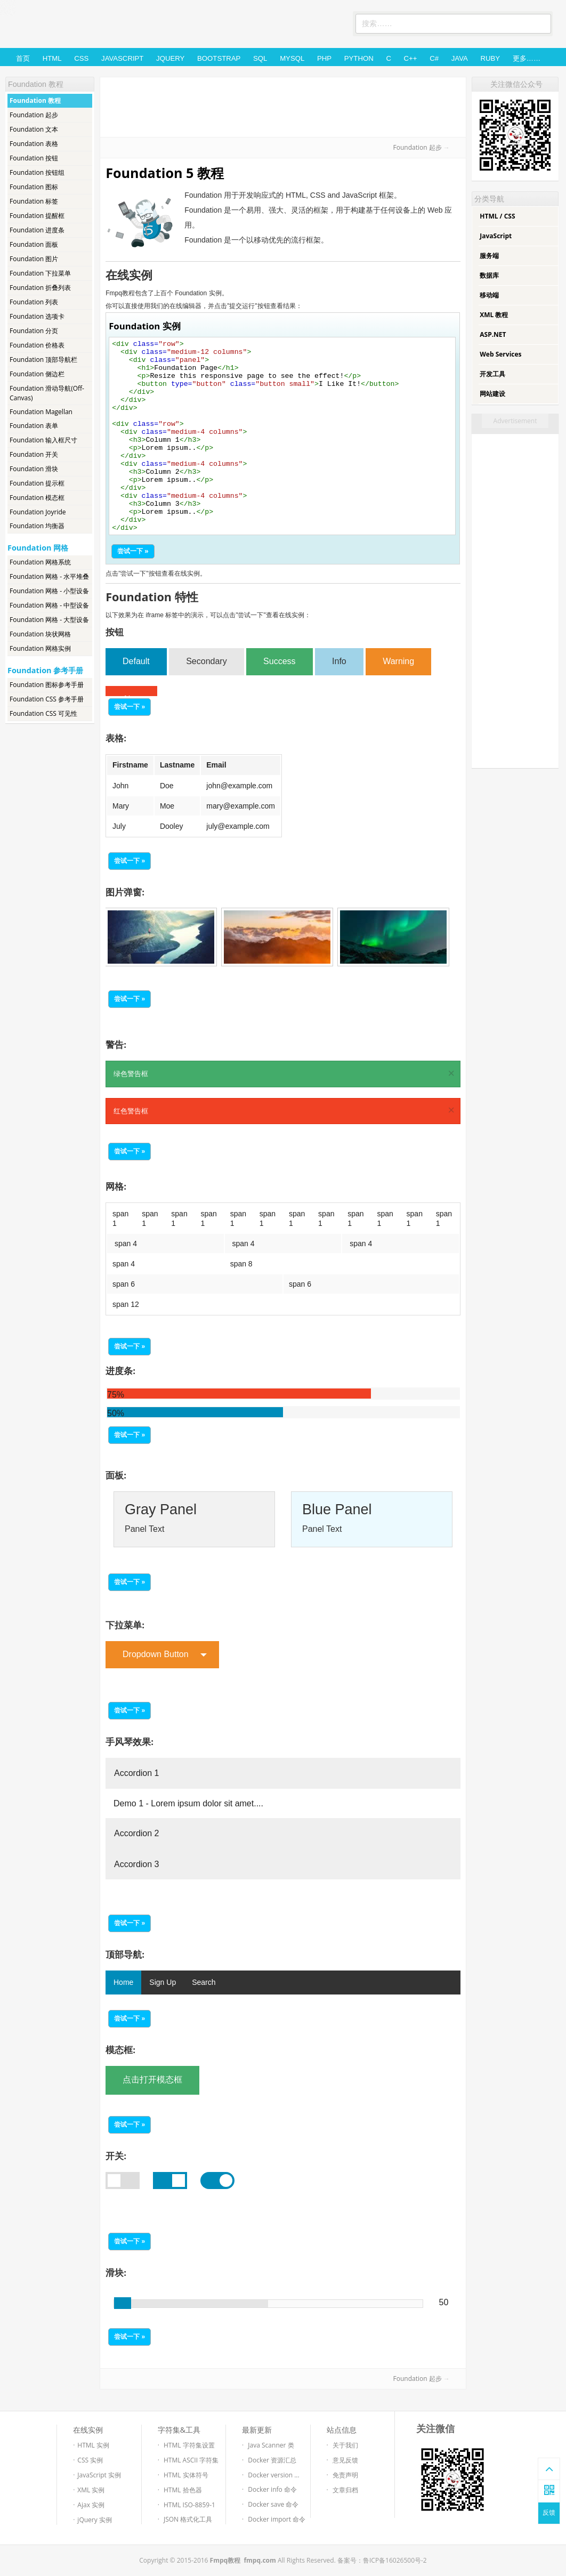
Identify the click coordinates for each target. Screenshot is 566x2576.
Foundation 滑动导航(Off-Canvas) (47, 393)
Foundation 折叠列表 (40, 287)
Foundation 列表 (34, 301)
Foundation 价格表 (37, 345)
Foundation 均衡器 (37, 525)
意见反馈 (345, 2460)
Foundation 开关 (34, 454)
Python (359, 58)
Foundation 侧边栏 (37, 373)
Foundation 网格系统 (40, 562)
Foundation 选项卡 (37, 316)
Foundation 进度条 (37, 230)
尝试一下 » (133, 550)
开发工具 (492, 373)
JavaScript (122, 58)
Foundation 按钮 (34, 158)
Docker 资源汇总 (272, 2460)
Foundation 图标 (34, 186)
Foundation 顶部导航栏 (43, 359)
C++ (410, 58)
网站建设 (492, 393)
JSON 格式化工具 (188, 2519)
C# (434, 58)
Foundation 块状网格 (40, 634)
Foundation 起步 (34, 114)
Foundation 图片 (34, 258)
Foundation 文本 (34, 129)
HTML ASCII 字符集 (191, 2460)
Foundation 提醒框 (37, 215)
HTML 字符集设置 (189, 2445)
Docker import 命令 (276, 2519)
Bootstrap (218, 58)
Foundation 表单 (34, 425)
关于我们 (345, 2445)
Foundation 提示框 (37, 483)
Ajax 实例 (90, 2504)
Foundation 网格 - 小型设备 (49, 590)
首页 (23, 58)
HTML (52, 58)
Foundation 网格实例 (40, 648)
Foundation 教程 (35, 100)
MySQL (292, 58)
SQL (260, 58)
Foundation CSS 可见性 (43, 713)
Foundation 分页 (34, 330)
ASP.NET (493, 334)
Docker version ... (273, 2475)
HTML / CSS (497, 216)
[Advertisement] (283, 106)
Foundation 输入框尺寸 (43, 440)
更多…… (526, 58)
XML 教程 (494, 314)
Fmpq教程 (225, 2560)
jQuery (170, 58)
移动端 (489, 295)
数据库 (489, 275)
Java (459, 58)
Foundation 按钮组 (37, 172)
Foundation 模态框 (37, 497)
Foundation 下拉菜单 (40, 273)
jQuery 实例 (94, 2519)
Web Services (500, 354)
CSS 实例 (90, 2460)
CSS (81, 58)
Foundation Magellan (41, 411)
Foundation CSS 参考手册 (47, 699)
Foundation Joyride (38, 511)
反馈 (549, 2512)
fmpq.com (260, 2560)
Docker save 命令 (273, 2504)
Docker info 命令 (272, 2489)
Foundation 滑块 (34, 468)
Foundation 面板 (34, 244)
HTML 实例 (93, 2445)
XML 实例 (90, 2489)
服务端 (489, 255)
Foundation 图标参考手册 (47, 684)
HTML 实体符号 (186, 2475)
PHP (324, 58)
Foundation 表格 (34, 143)
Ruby (490, 58)
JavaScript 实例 (99, 2475)
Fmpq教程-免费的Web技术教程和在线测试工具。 (84, 25)
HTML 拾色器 (183, 2489)
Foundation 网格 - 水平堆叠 (49, 576)
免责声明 (345, 2475)
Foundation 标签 (34, 201)
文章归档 (345, 2489)
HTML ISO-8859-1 (189, 2504)
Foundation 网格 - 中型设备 (49, 605)
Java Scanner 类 (271, 2445)
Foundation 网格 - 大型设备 (49, 619)
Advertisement (515, 420)
